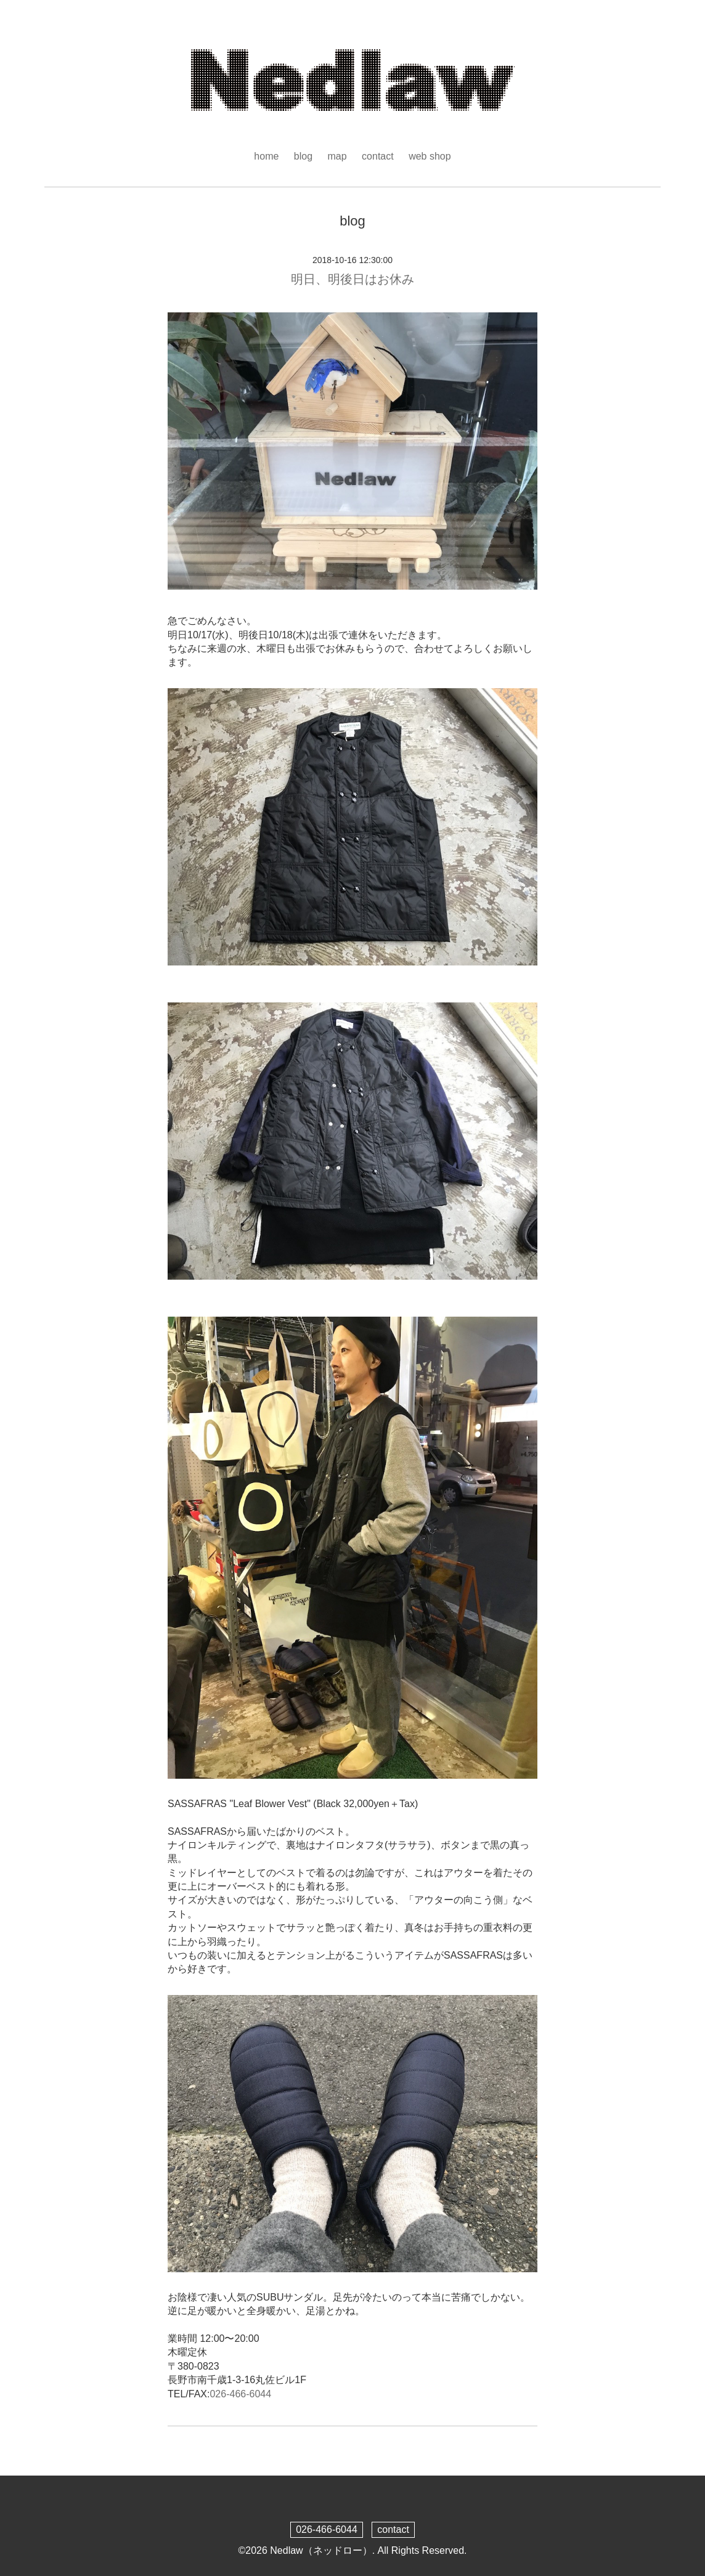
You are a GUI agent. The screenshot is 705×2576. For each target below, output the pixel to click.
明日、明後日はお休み (352, 279)
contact (378, 156)
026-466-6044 (240, 2394)
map (337, 156)
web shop (430, 156)
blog (303, 156)
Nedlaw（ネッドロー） (321, 2550)
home (266, 156)
